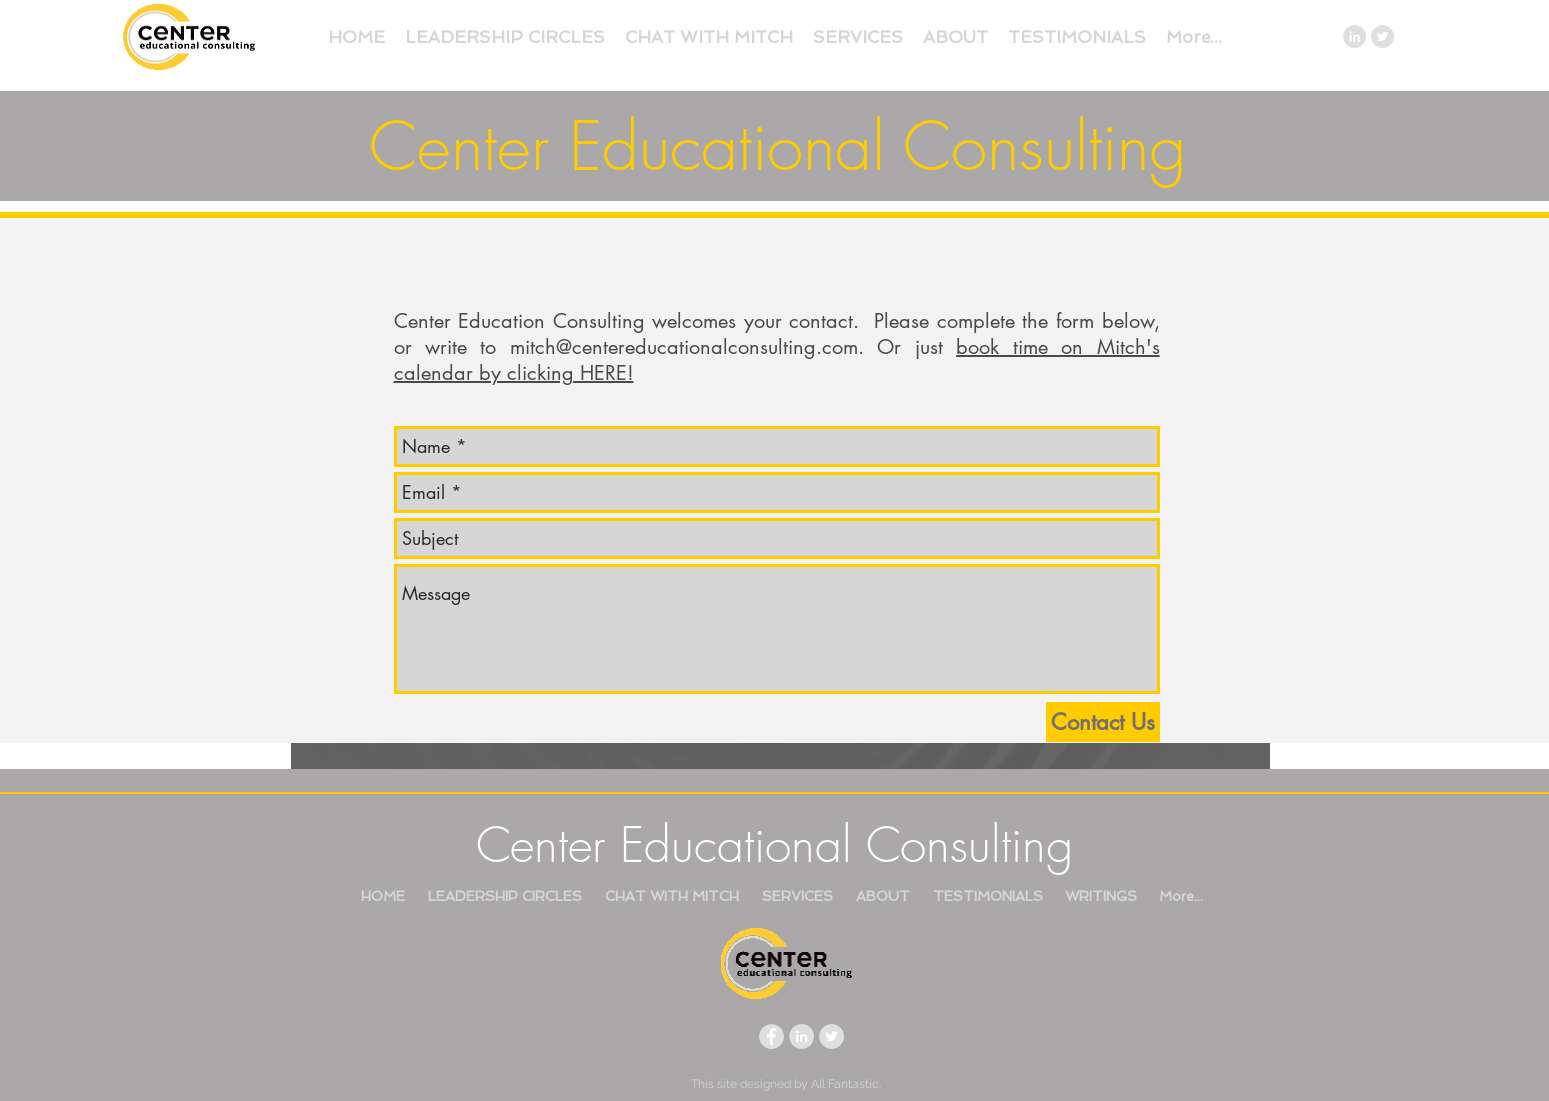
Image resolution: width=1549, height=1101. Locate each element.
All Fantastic (845, 1084)
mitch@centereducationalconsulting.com (684, 347)
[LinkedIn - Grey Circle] (1354, 36)
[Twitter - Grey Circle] (1382, 36)
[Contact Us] (1103, 722)
